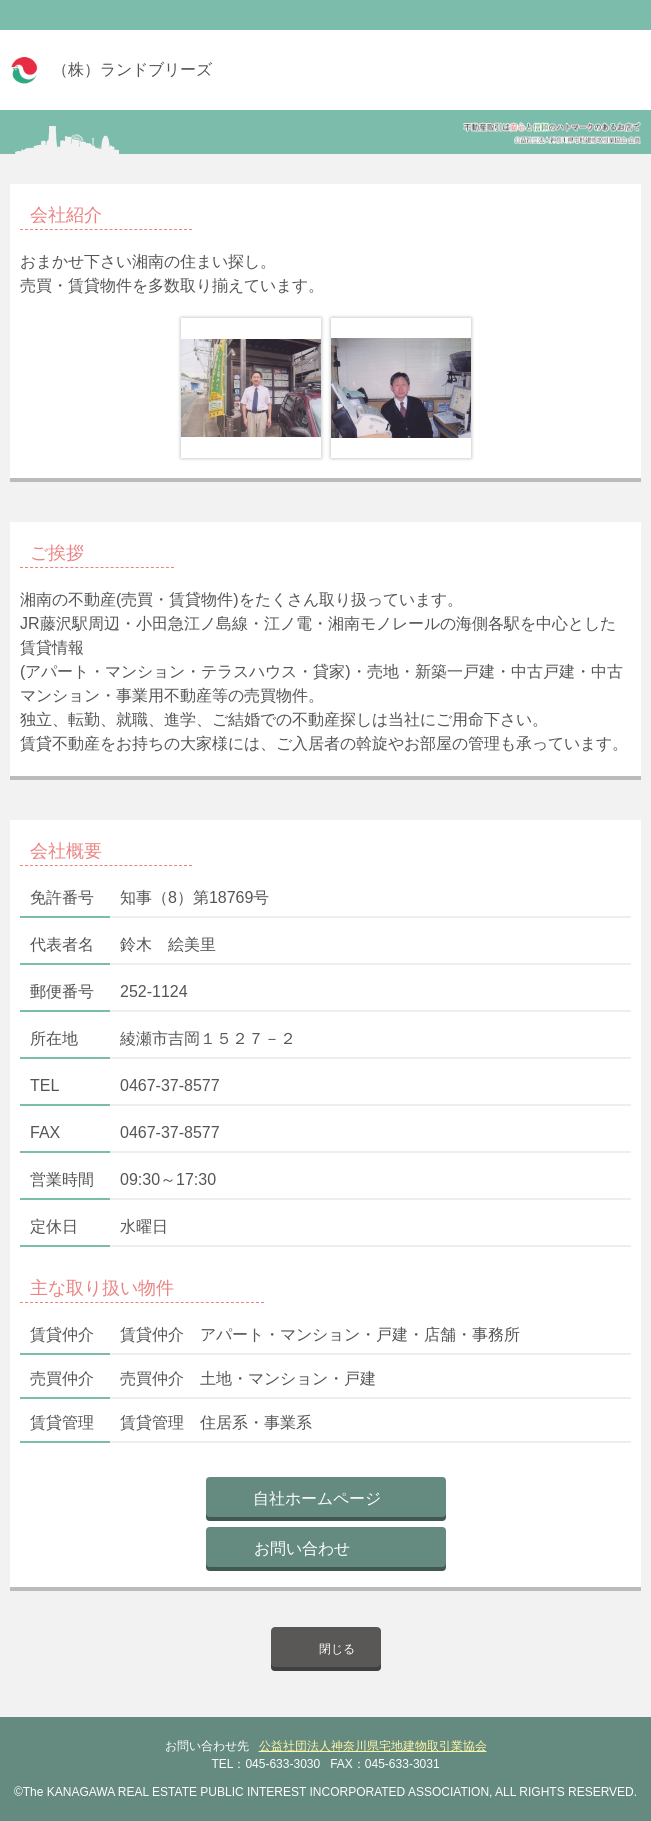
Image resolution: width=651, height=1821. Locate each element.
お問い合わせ (302, 1548)
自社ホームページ (317, 1498)
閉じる (337, 1649)
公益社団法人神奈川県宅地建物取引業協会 (373, 1746)
